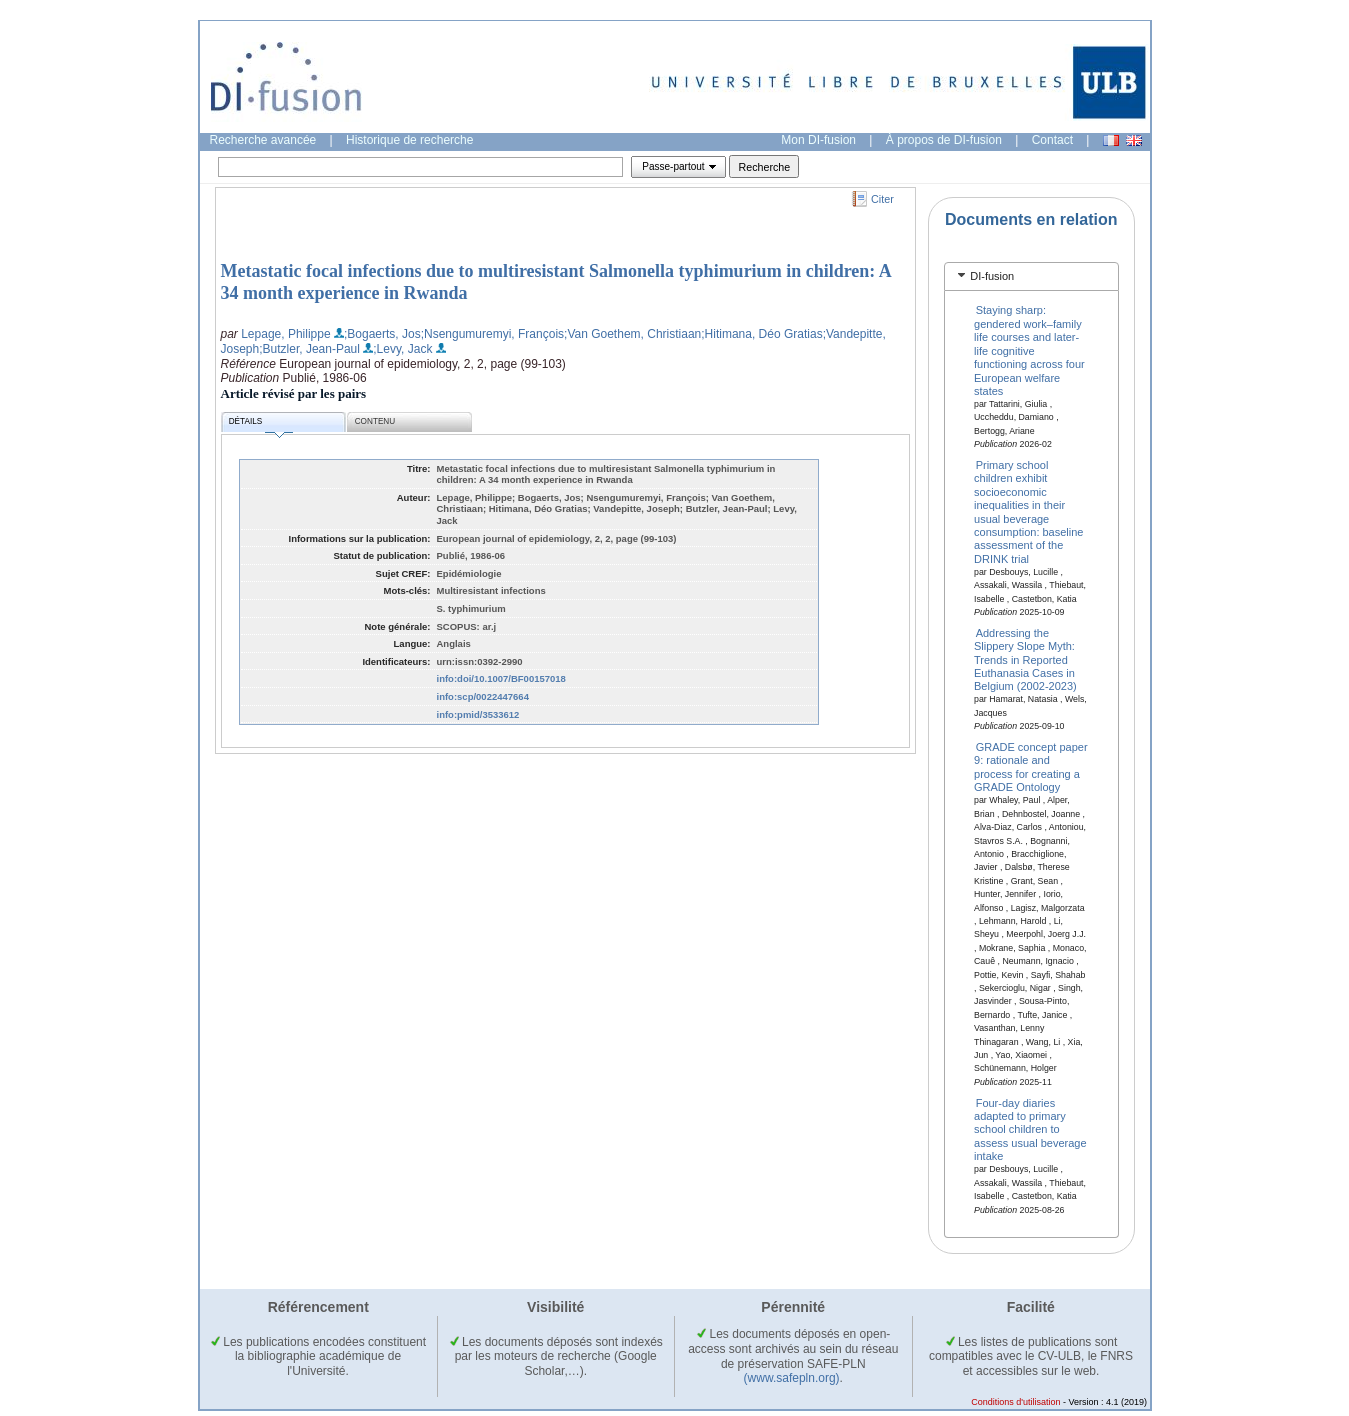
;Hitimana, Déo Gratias (761, 334)
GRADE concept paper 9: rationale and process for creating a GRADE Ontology (1031, 767)
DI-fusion (992, 276)
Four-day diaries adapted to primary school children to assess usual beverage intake (1030, 1129)
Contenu (375, 421)
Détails (261, 424)
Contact (1052, 140)
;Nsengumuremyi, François (492, 334)
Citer (882, 199)
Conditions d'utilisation (1015, 1402)
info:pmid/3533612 (478, 714)
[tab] (1031, 276)
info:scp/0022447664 (483, 696)
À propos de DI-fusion (944, 140)
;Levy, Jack (402, 349)
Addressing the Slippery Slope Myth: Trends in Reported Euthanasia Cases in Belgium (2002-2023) (1025, 659)
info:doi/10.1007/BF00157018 (501, 678)
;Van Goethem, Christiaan (632, 334)
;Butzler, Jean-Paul (309, 349)
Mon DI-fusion (818, 140)
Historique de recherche (409, 140)
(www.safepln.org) (792, 1378)
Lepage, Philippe (285, 334)
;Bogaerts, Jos (382, 334)
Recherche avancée (263, 140)
